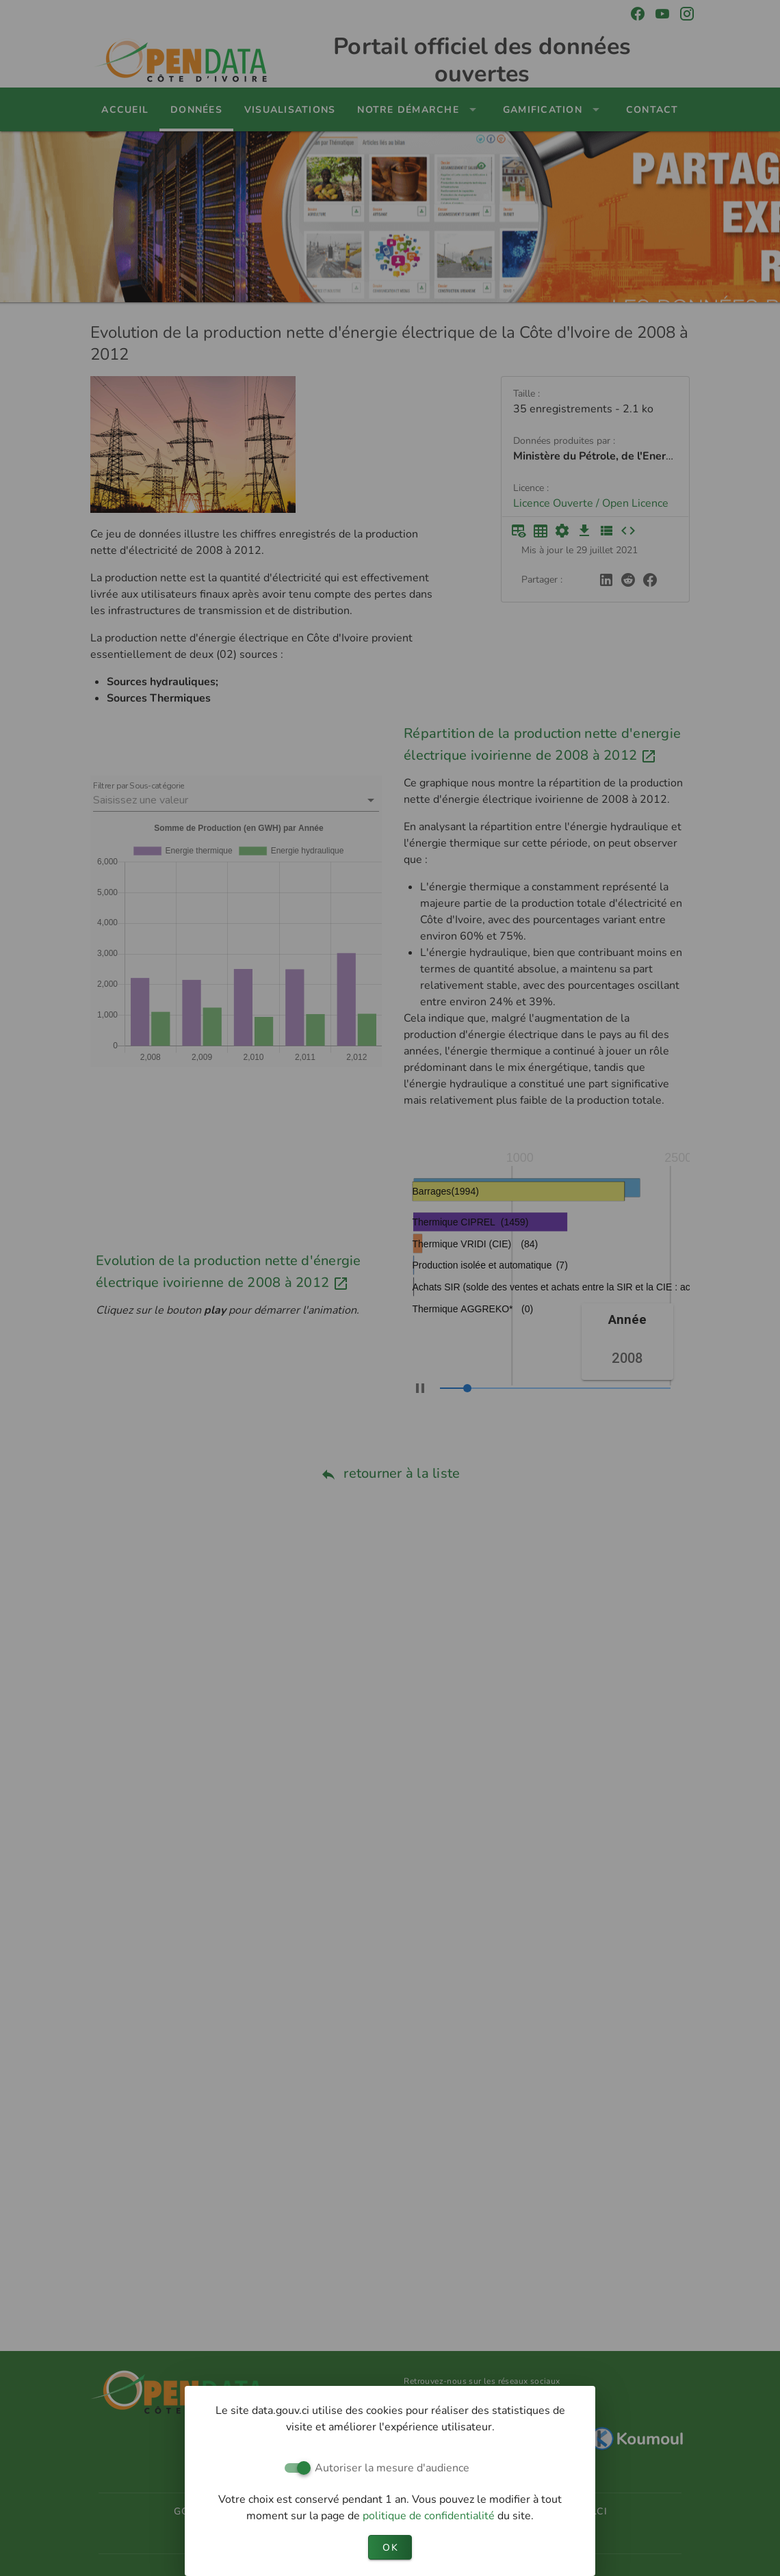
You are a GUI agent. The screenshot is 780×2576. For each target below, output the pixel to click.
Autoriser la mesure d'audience (392, 2468)
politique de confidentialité (430, 2515)
